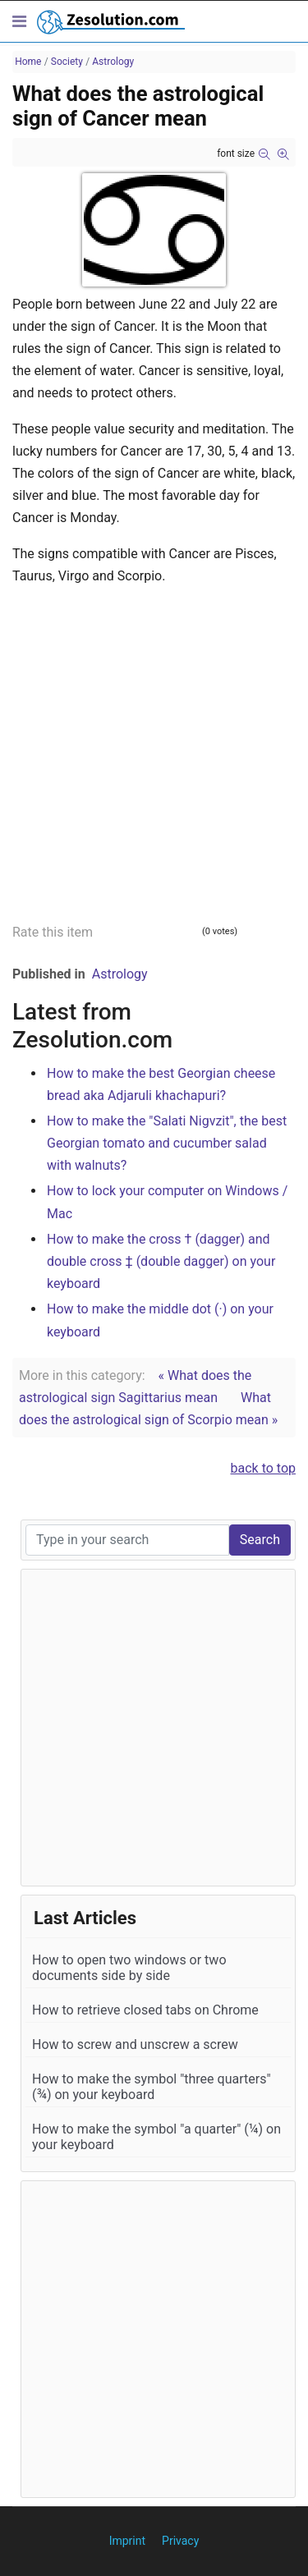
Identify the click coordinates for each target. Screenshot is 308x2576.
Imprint (127, 2540)
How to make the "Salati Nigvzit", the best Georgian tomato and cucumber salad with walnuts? (167, 1143)
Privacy (180, 2540)
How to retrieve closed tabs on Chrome (145, 2010)
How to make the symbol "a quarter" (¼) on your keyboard (156, 2136)
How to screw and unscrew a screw (135, 2044)
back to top (264, 1468)
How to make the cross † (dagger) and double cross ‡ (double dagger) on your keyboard (161, 1261)
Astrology (120, 974)
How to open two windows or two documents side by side (129, 1967)
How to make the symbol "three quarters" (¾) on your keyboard (151, 2086)
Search (260, 1539)
